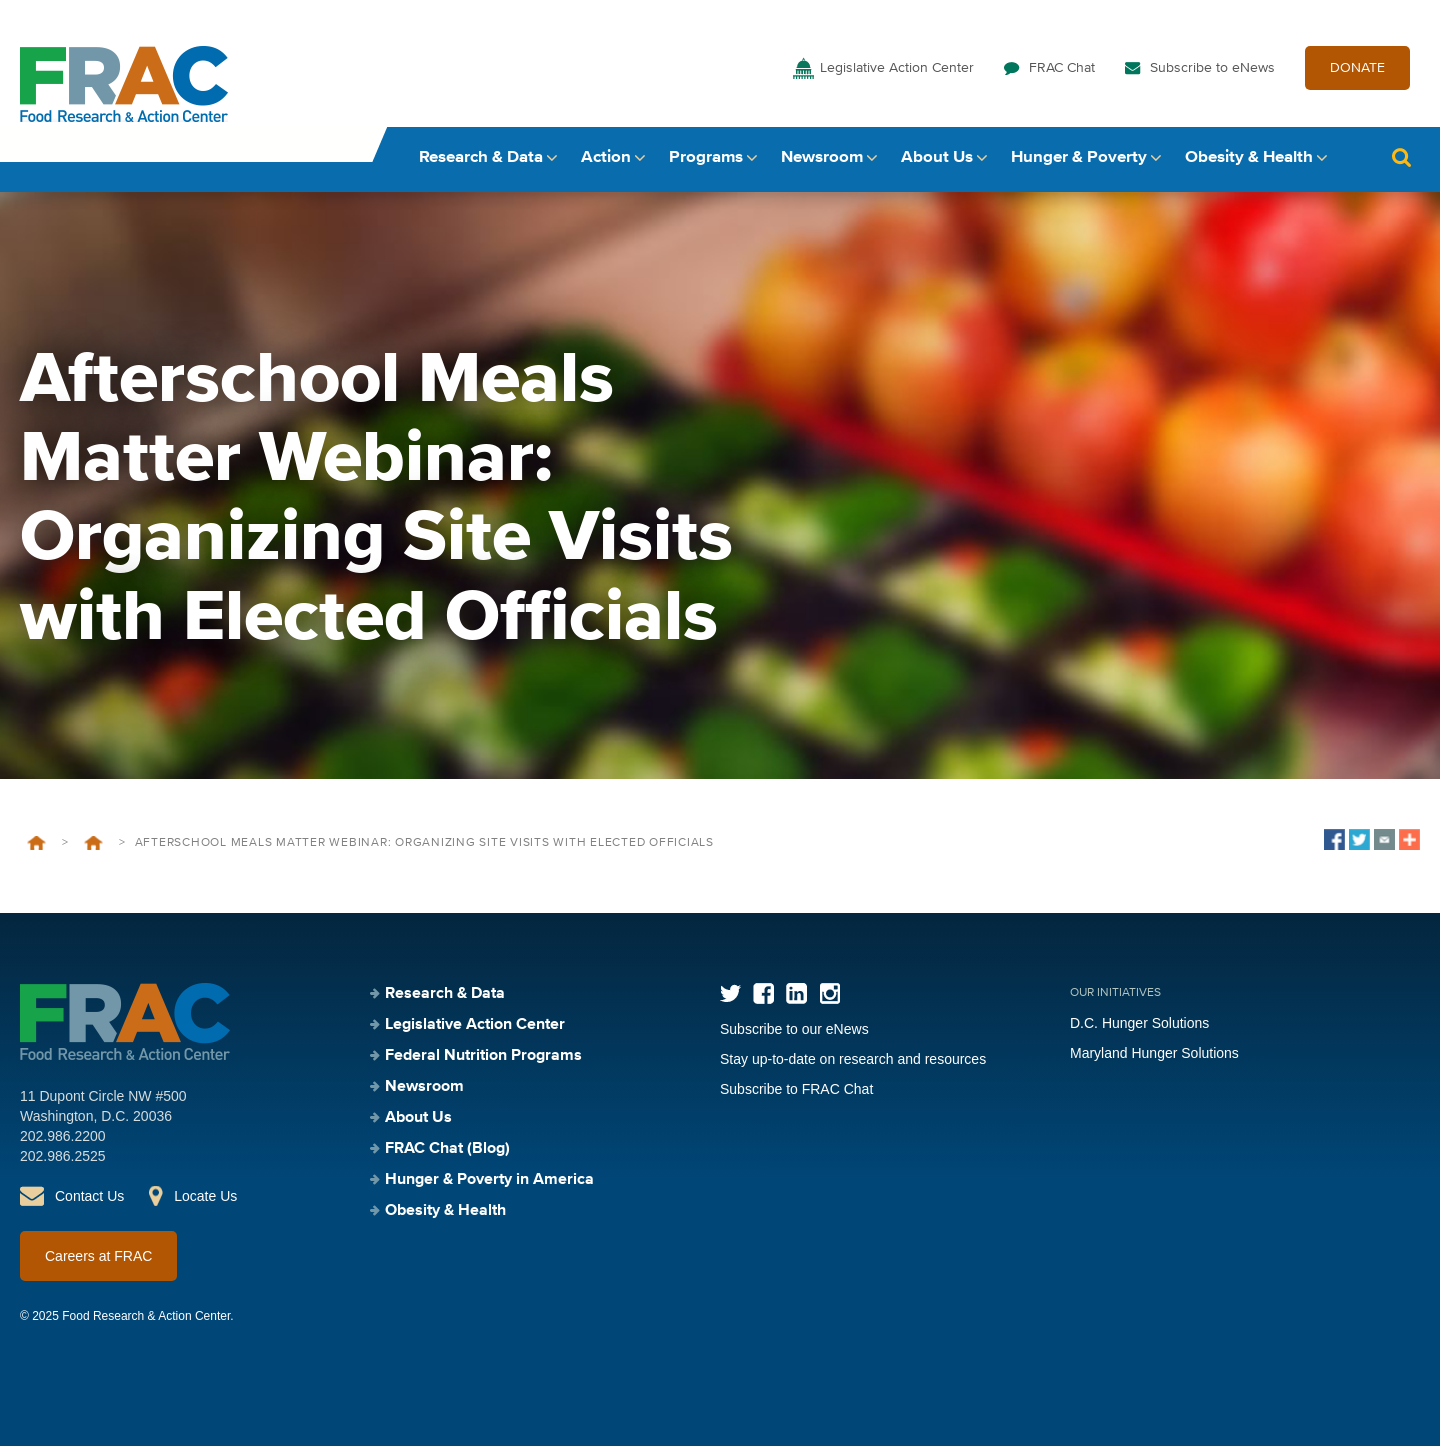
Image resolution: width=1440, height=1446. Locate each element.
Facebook (763, 993)
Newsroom (822, 157)
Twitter (730, 993)
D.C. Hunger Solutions (1139, 1023)
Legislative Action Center (897, 68)
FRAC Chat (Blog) (447, 1149)
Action (606, 157)
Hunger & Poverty (1079, 157)
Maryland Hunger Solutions (1154, 1053)
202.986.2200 (63, 1136)
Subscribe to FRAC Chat (796, 1089)
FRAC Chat (1062, 68)
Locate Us (205, 1196)
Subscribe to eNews (1212, 68)
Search (1401, 157)
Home (36, 843)
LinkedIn (796, 993)
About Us (937, 157)
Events (93, 843)
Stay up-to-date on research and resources (853, 1059)
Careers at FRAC (98, 1256)
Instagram (829, 993)
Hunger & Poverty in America (489, 1180)
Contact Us (89, 1196)
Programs (706, 157)
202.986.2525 (63, 1156)
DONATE (1357, 68)
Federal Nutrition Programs (483, 1056)
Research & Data (481, 157)
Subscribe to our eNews (794, 1029)
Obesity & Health (1249, 157)
